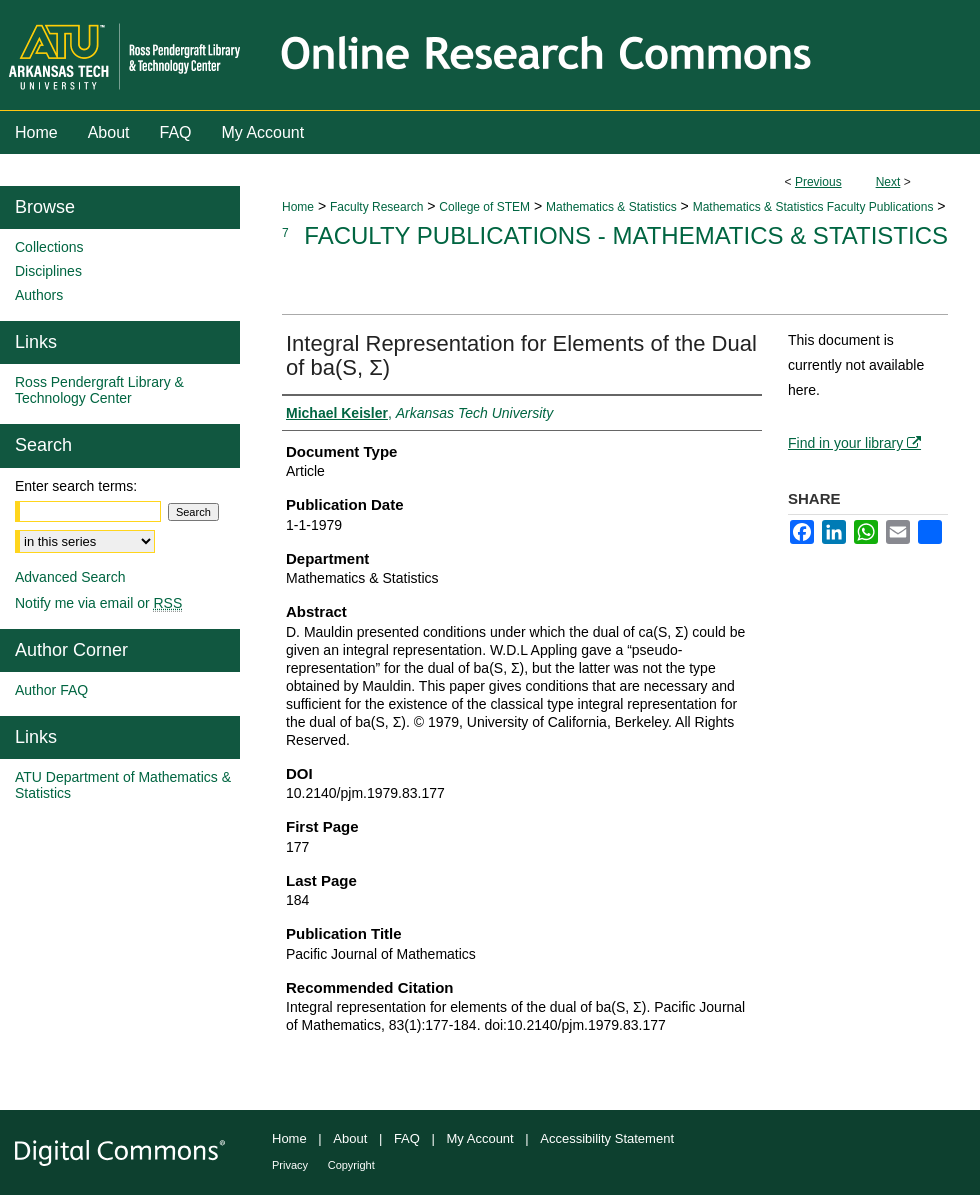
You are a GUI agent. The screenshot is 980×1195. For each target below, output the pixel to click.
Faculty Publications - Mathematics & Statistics (626, 235)
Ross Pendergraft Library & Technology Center (99, 390)
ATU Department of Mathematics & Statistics (123, 785)
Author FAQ (51, 690)
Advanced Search (70, 577)
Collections (49, 247)
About (350, 1138)
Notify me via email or (98, 603)
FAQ (407, 1138)
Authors (39, 295)
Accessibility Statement (607, 1138)
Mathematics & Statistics (611, 207)
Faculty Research (376, 207)
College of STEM (484, 207)
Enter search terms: (76, 486)
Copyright (351, 1165)
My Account (480, 1138)
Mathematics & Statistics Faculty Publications (813, 207)
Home (298, 207)
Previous (818, 182)
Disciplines (48, 271)
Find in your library (854, 443)
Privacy (290, 1165)
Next (888, 182)
